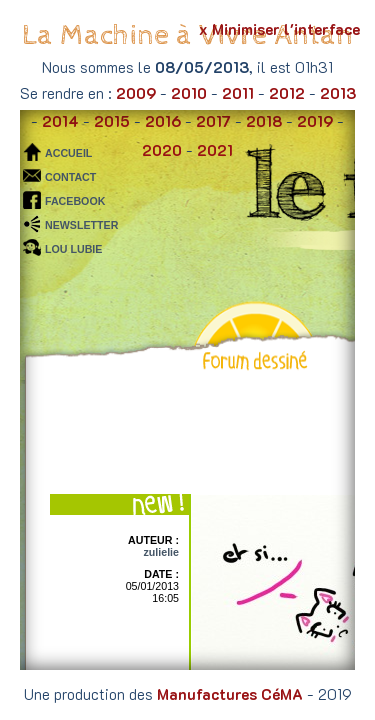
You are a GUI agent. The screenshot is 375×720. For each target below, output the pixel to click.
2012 (287, 93)
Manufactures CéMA (230, 694)
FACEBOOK (75, 201)
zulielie (161, 552)
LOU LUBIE (73, 249)
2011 (238, 93)
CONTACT (70, 177)
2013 (338, 93)
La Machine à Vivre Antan (187, 35)
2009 (136, 93)
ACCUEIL (68, 153)
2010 (189, 93)
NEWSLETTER (81, 225)
